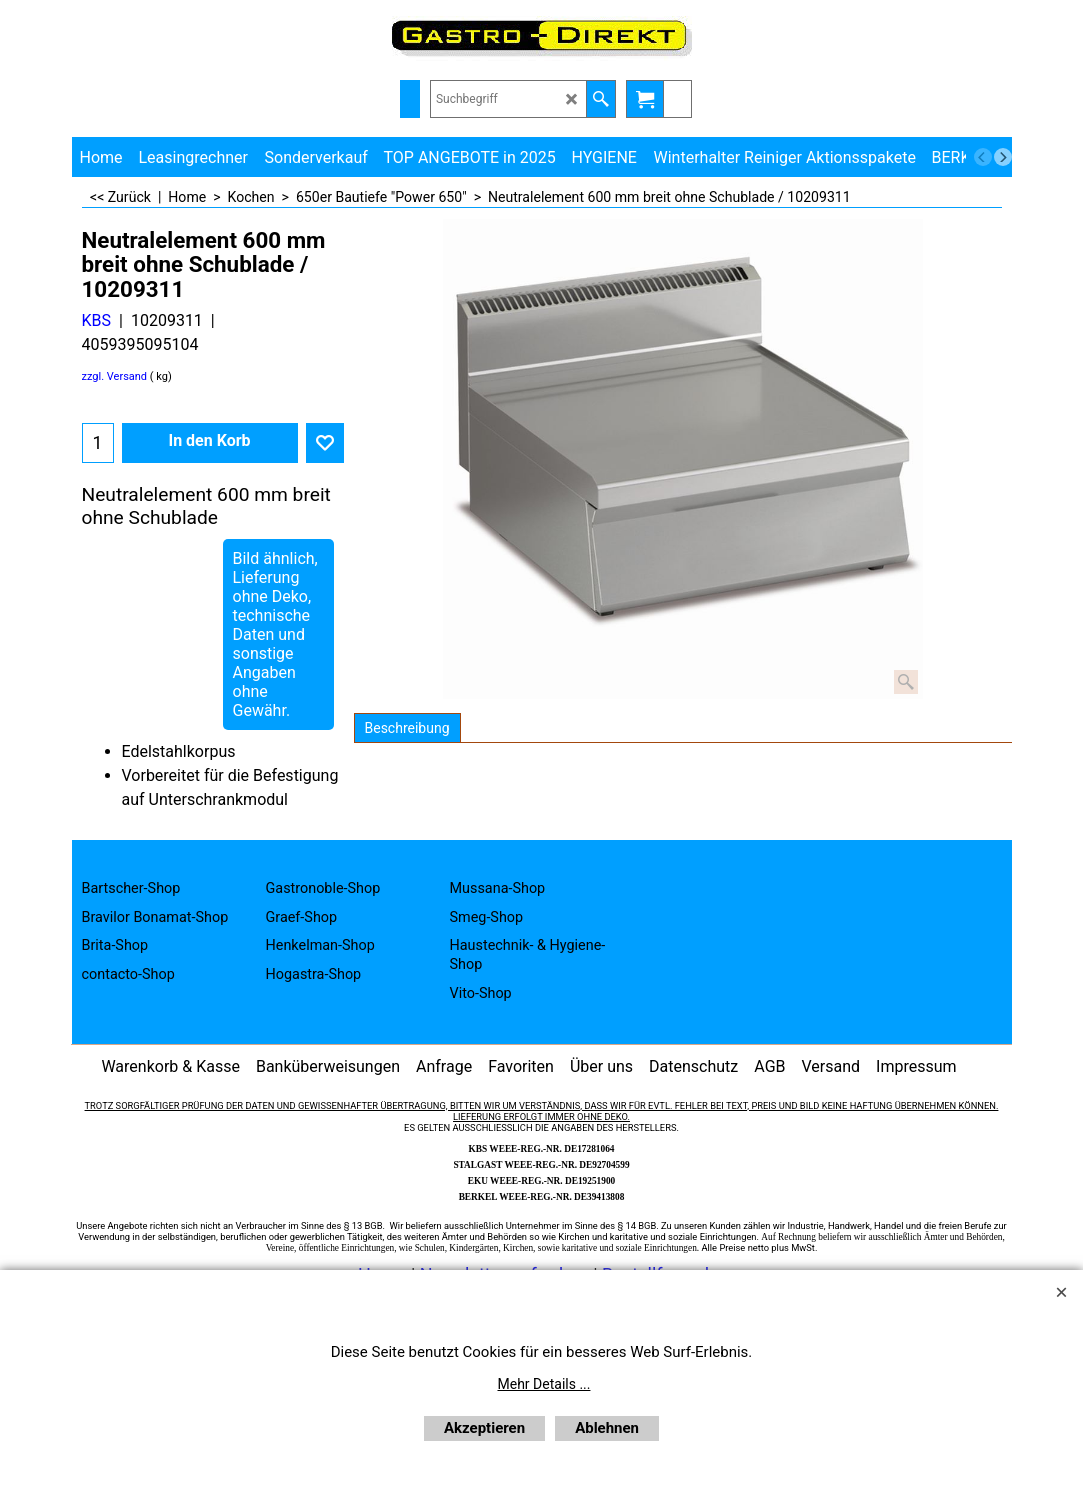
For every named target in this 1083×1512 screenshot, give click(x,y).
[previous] (983, 157)
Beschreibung (407, 728)
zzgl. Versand (115, 376)
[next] (1003, 157)
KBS (97, 320)
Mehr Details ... (544, 1384)
